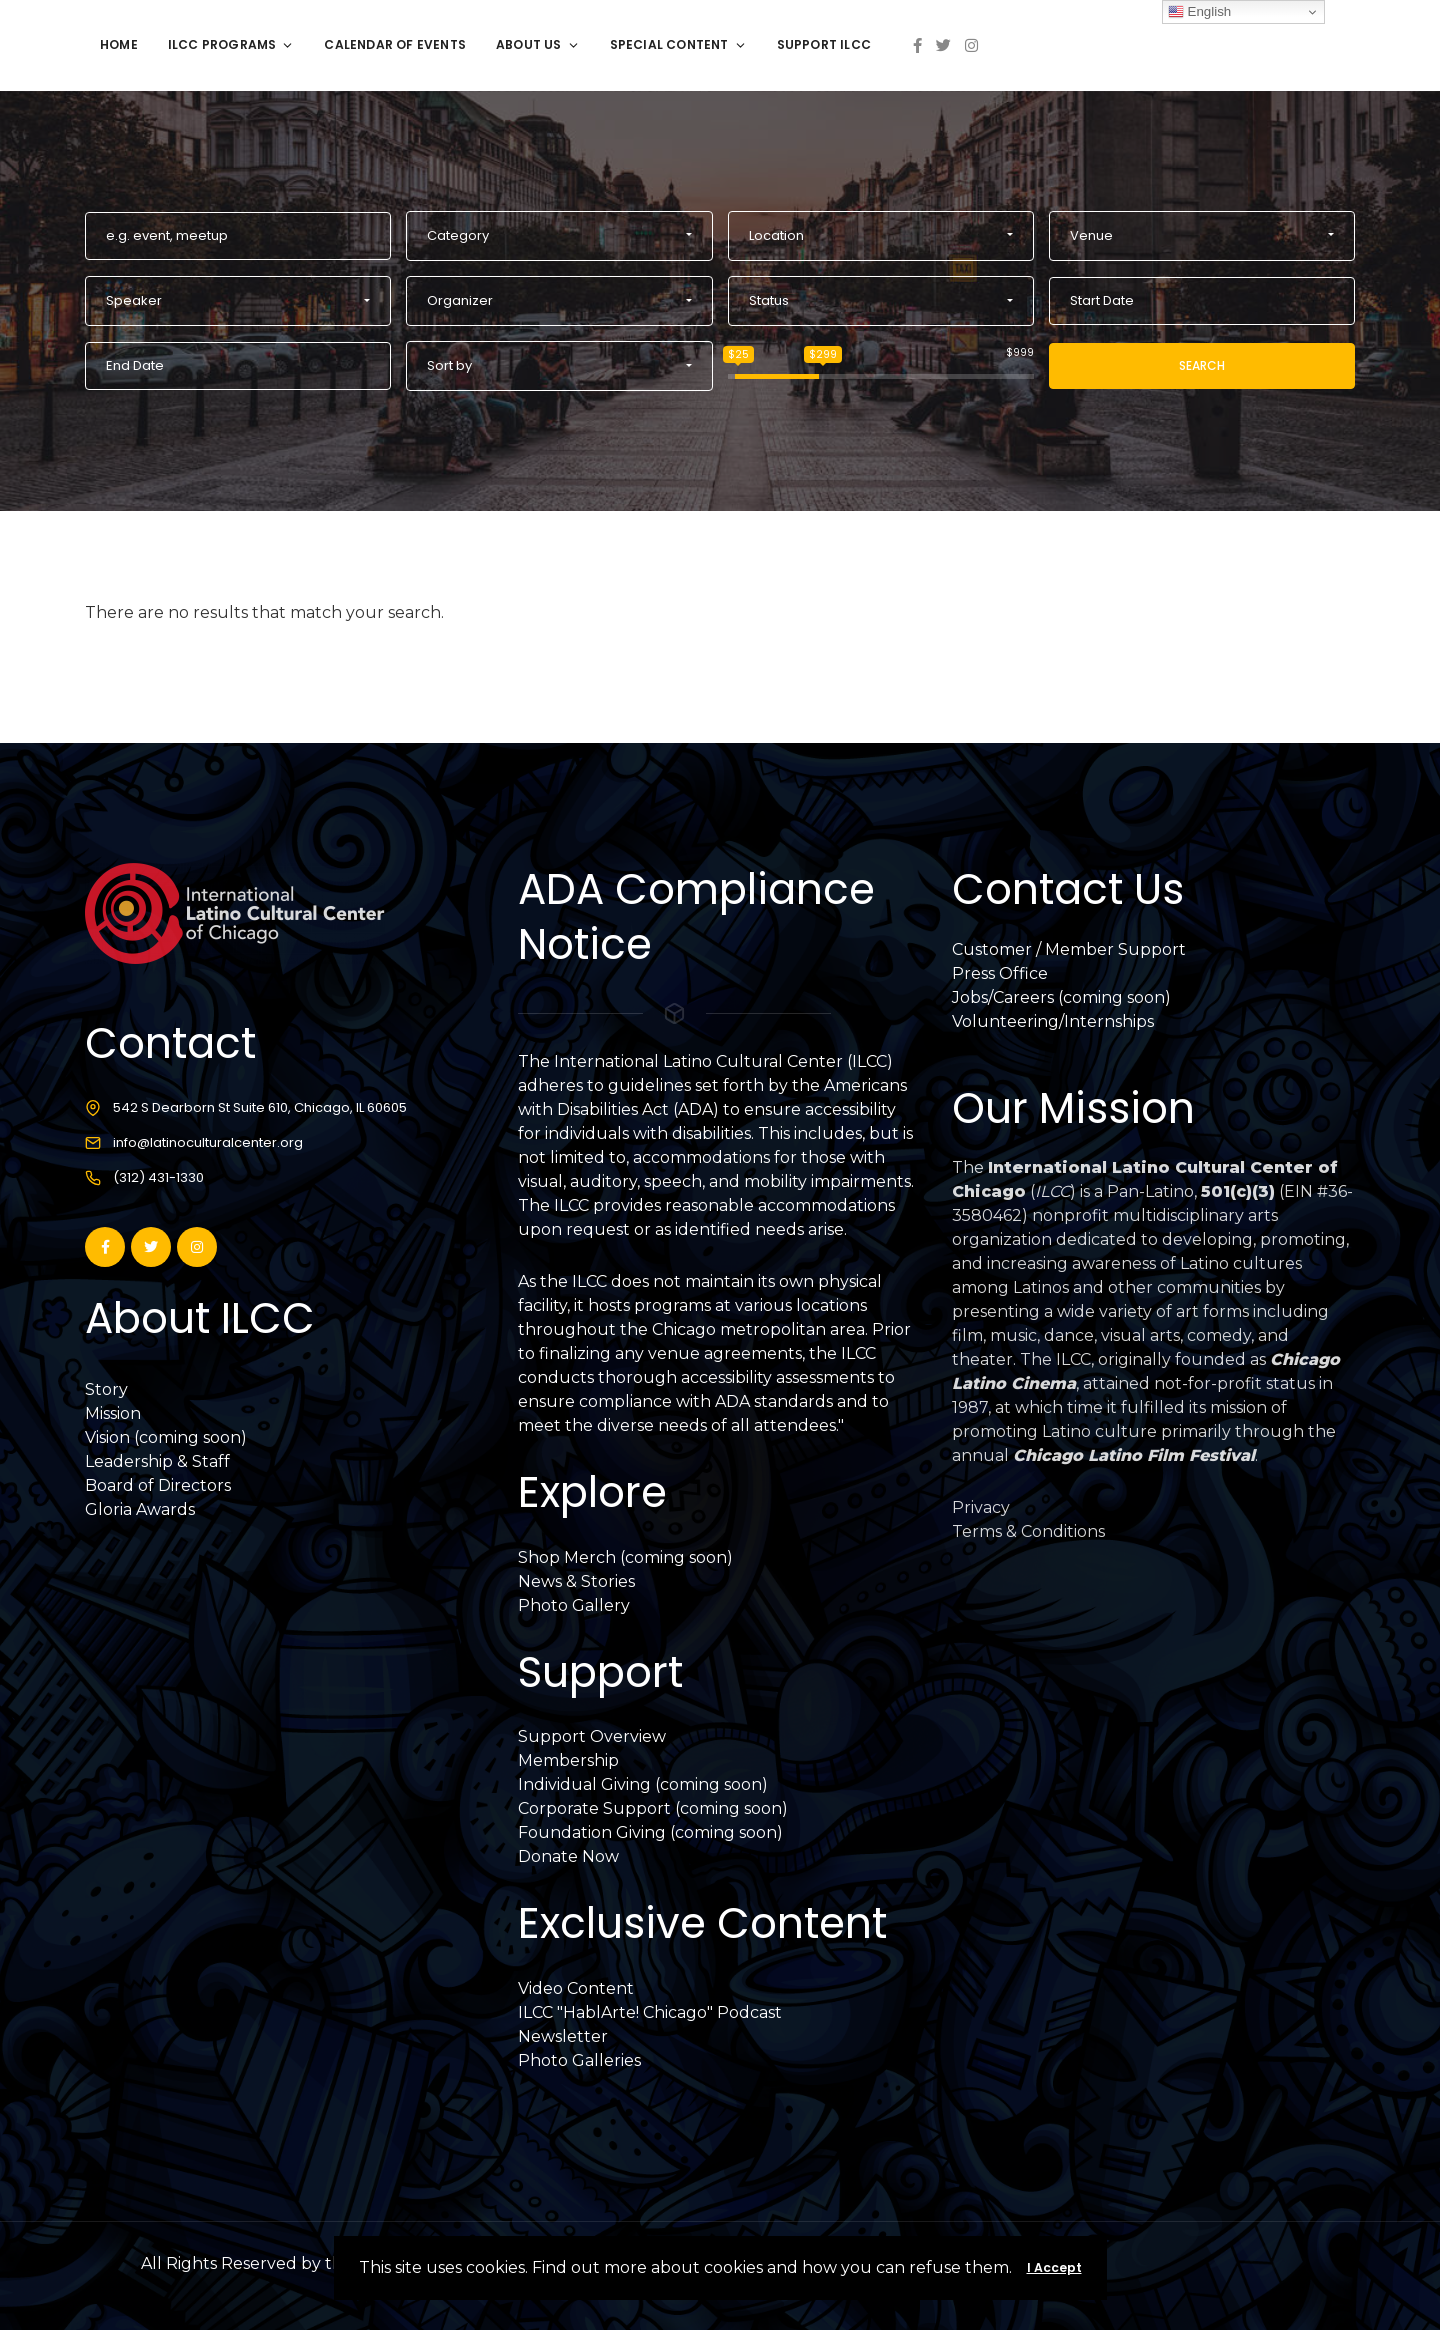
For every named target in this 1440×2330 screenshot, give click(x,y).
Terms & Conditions (1028, 1531)
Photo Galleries (579, 2060)
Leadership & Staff (157, 1461)
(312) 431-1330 (158, 1177)
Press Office (1000, 973)
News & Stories (576, 1581)
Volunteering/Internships (1053, 1021)
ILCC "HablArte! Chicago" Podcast (650, 2012)
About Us (538, 44)
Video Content (576, 1988)
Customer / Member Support (1069, 949)
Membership (568, 1760)
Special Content (678, 44)
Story (106, 1389)
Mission (113, 1413)
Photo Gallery (574, 1605)
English (1199, 12)
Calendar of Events (395, 44)
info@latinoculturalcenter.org (208, 1142)
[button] (559, 236)
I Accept (1054, 2267)
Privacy (981, 1507)
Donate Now (568, 1856)
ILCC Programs (231, 44)
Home (119, 44)
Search (1202, 365)
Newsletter (563, 2036)
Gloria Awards (140, 1509)
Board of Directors (158, 1485)
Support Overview (592, 1736)
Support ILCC (824, 44)
